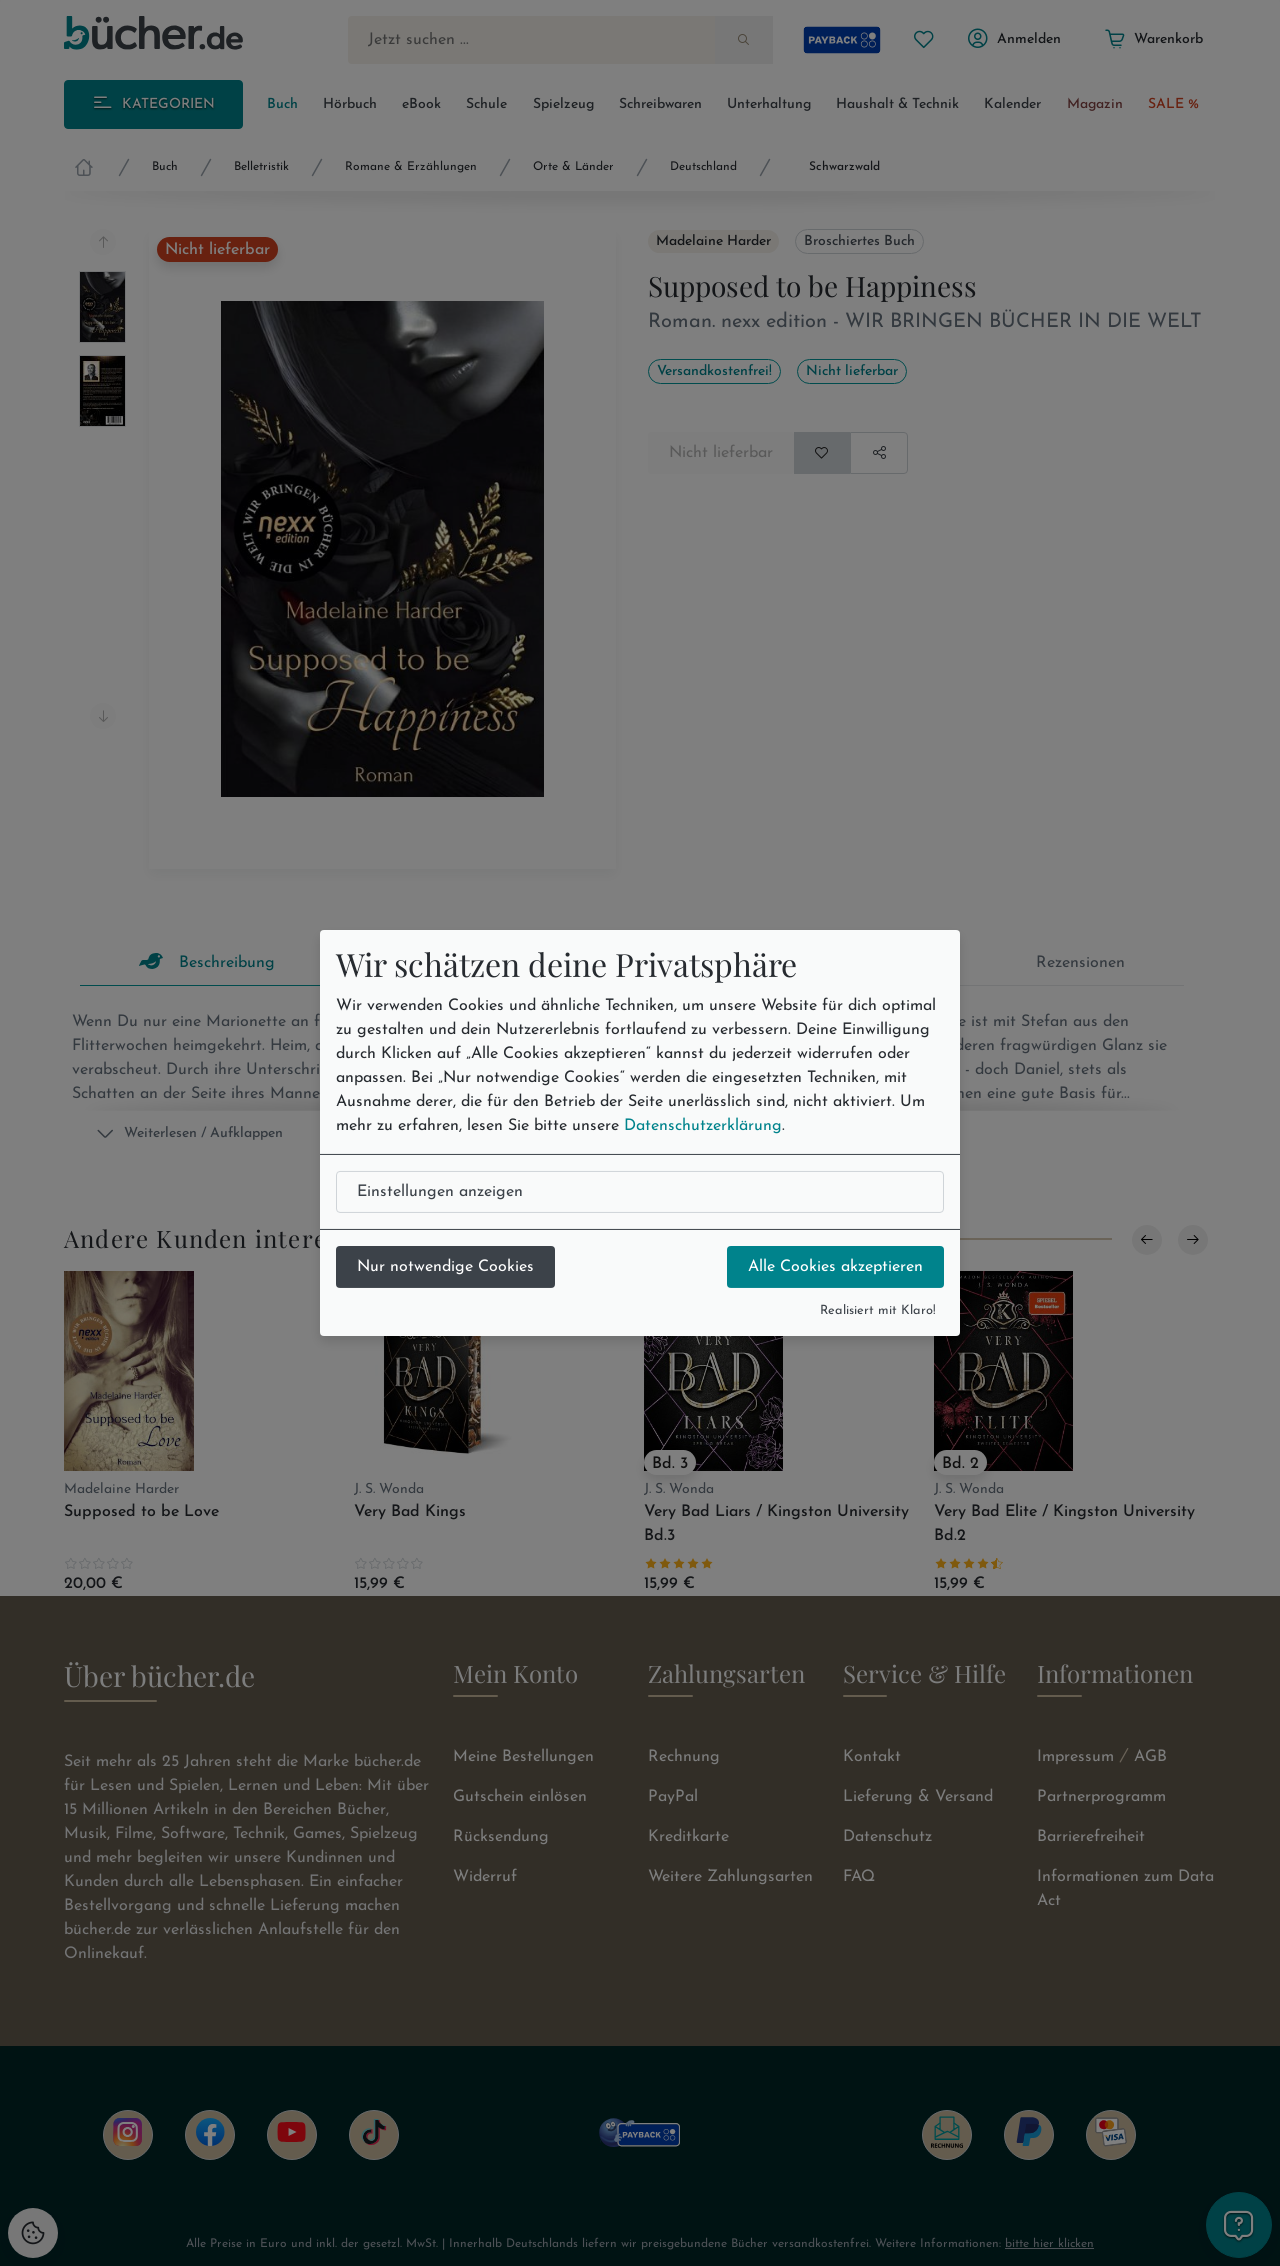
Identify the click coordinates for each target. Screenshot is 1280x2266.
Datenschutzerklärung (703, 1126)
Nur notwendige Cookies (445, 1267)
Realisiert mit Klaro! (878, 1310)
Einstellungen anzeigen (440, 1192)
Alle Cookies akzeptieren (835, 1267)
